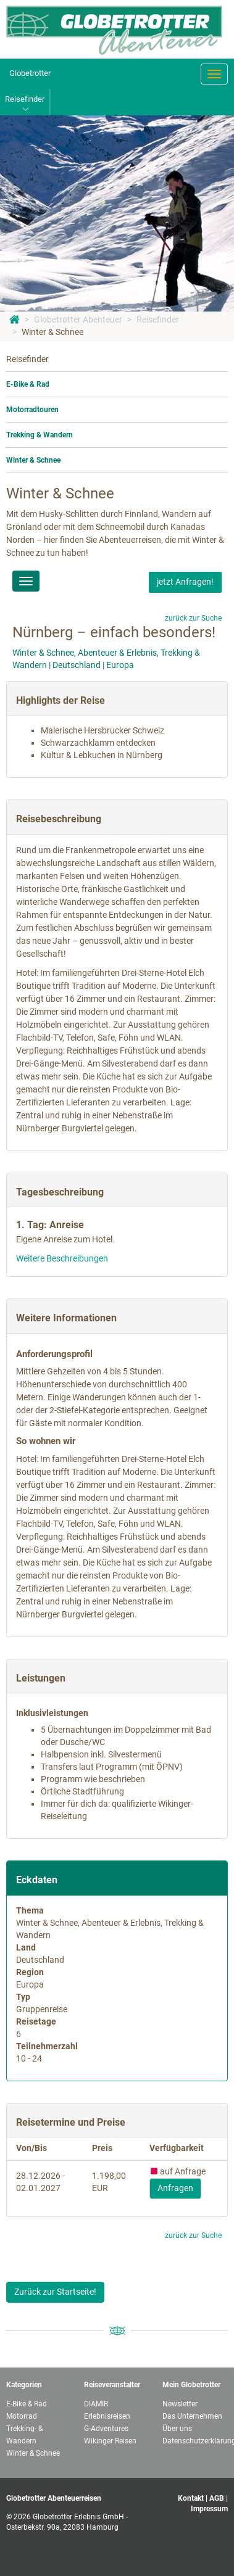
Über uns (177, 2428)
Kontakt (191, 2498)
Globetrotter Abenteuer (78, 319)
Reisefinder (157, 319)
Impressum (209, 2508)
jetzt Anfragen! (185, 582)
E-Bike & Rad (27, 384)
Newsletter (180, 2404)
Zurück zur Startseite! (55, 2292)
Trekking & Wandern (39, 435)
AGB (216, 2498)
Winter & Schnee (52, 332)
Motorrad (21, 2416)
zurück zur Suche (193, 618)
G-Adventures (106, 2428)
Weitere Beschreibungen (62, 1258)
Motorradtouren (32, 409)
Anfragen (175, 2188)
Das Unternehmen (192, 2416)
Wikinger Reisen (110, 2441)
